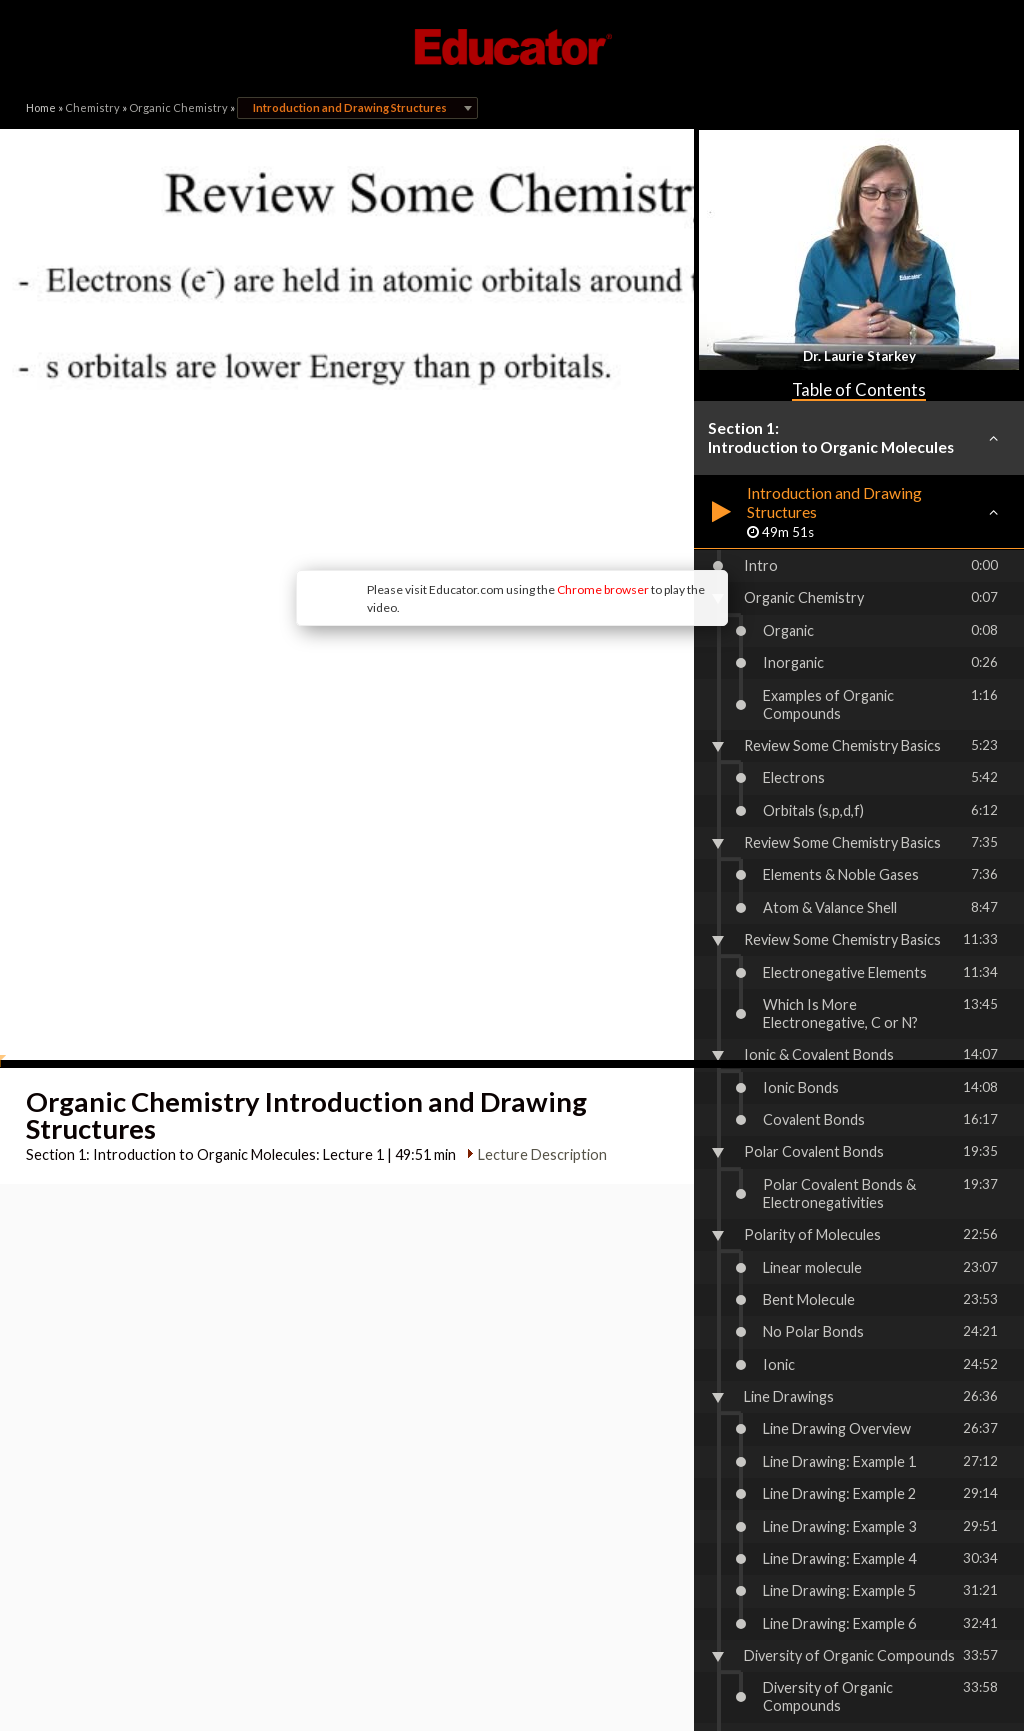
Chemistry (92, 107)
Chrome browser (438, 439)
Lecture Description (533, 881)
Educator (512, 47)
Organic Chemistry (178, 107)
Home (41, 107)
